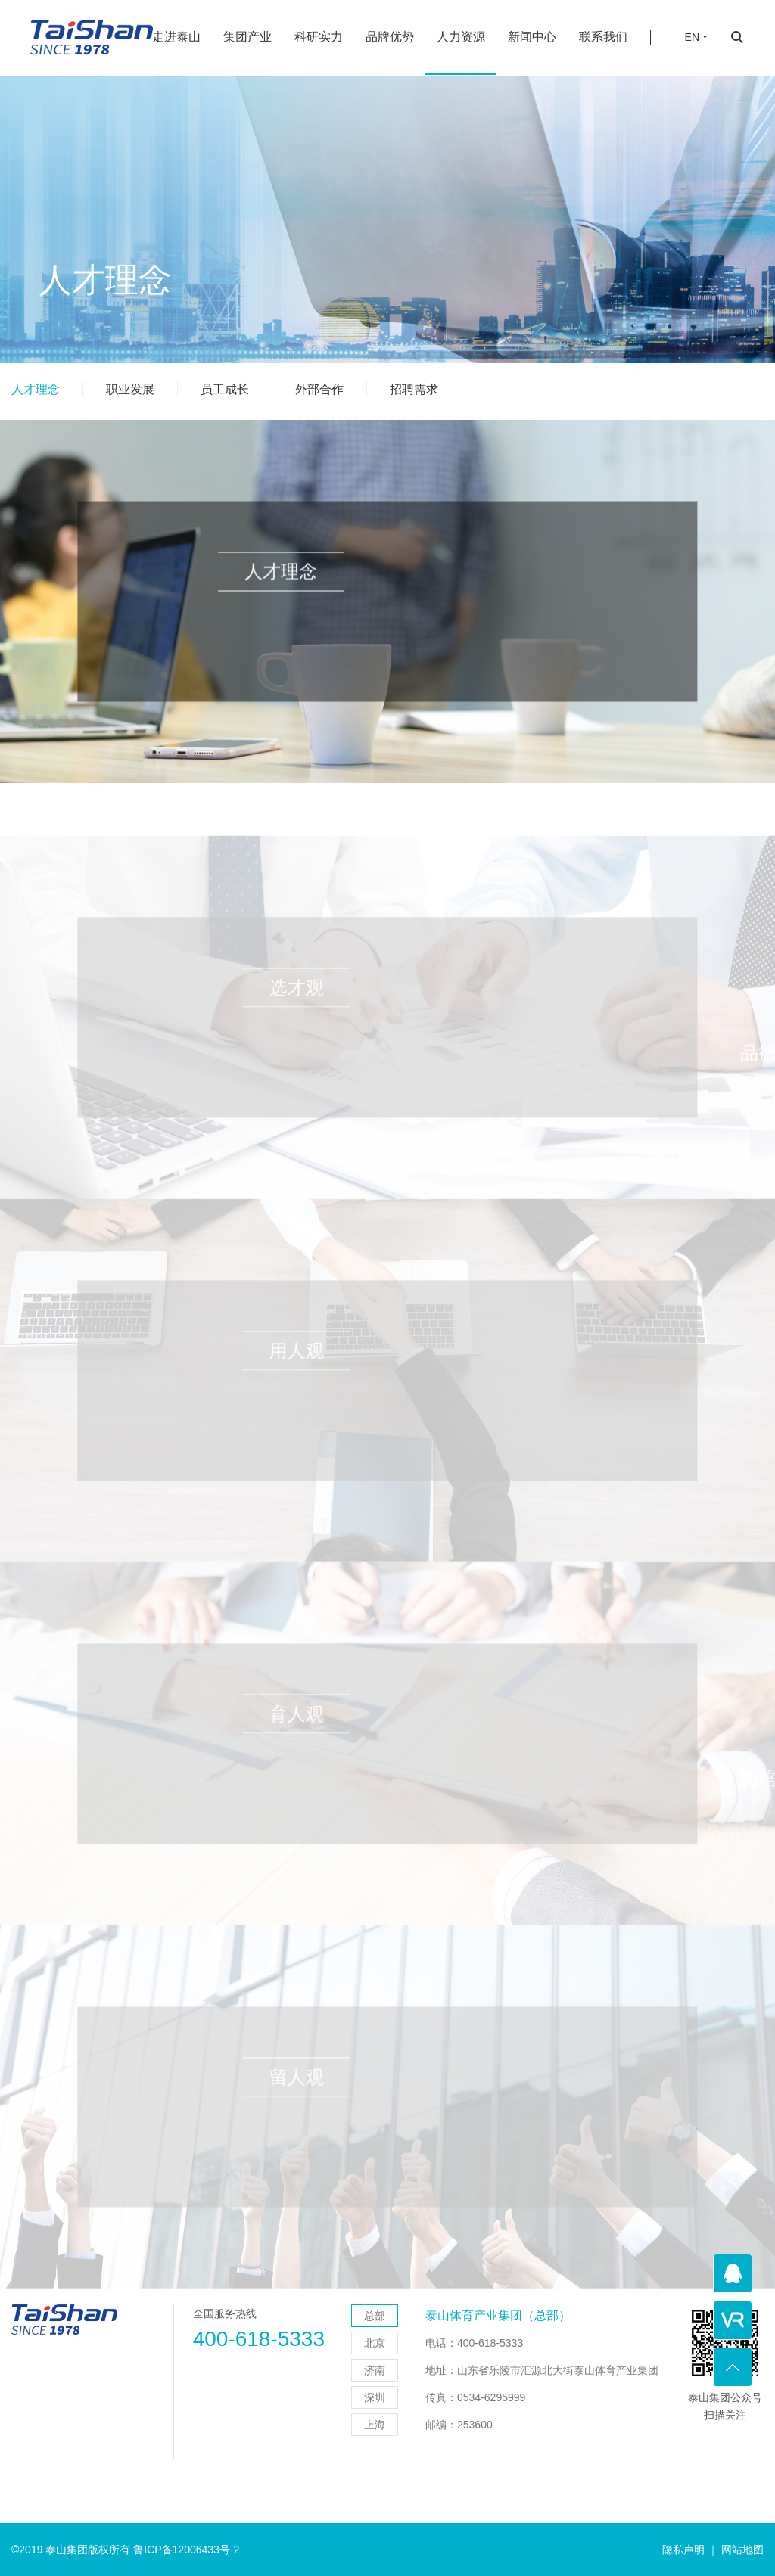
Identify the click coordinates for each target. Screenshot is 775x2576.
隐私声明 (683, 2549)
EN (692, 27)
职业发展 (130, 389)
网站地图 (742, 2549)
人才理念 (35, 389)
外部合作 (319, 389)
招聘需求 (414, 389)
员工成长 (225, 389)
